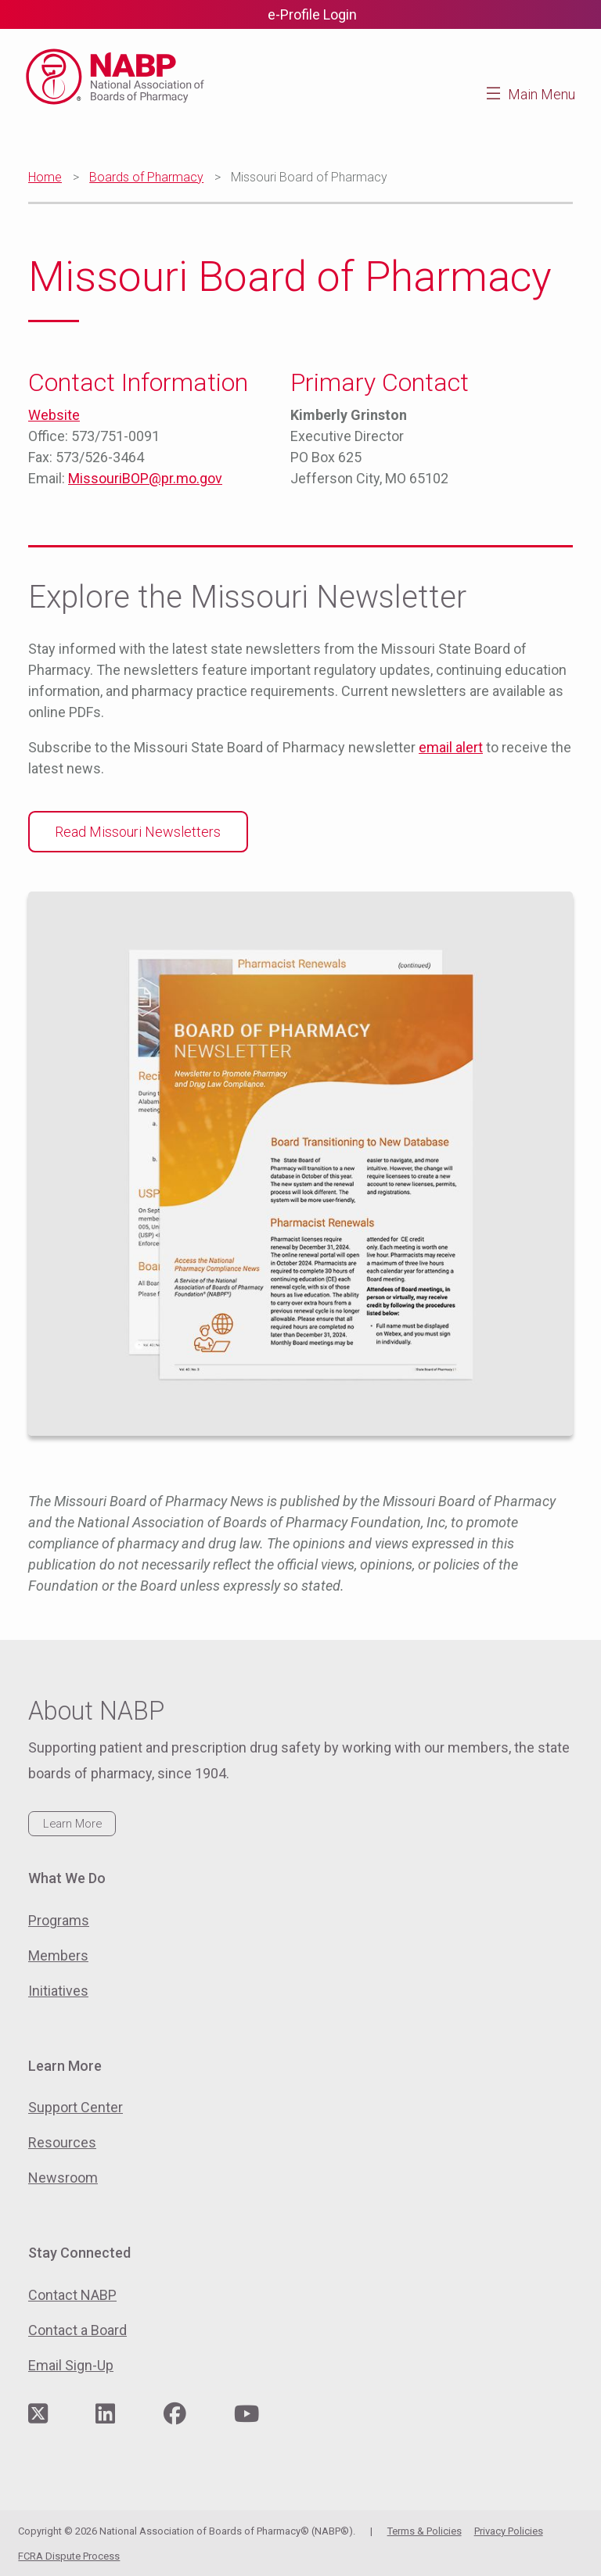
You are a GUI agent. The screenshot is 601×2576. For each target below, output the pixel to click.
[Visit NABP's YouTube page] (246, 2414)
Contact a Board (77, 2330)
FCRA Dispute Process (69, 2556)
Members (58, 1955)
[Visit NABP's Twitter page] (38, 2414)
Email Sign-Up (70, 2365)
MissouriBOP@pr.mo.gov (145, 478)
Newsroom (63, 2177)
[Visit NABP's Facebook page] (175, 2414)
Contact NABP (72, 2295)
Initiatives (58, 1990)
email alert (451, 747)
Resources (62, 2142)
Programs (58, 1920)
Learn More (72, 1824)
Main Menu (541, 94)
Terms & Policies (424, 2531)
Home (45, 177)
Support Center (75, 2107)
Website (54, 415)
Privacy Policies (508, 2531)
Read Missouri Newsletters (138, 831)
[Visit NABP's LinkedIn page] (105, 2414)
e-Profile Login (312, 14)
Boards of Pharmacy (146, 177)
